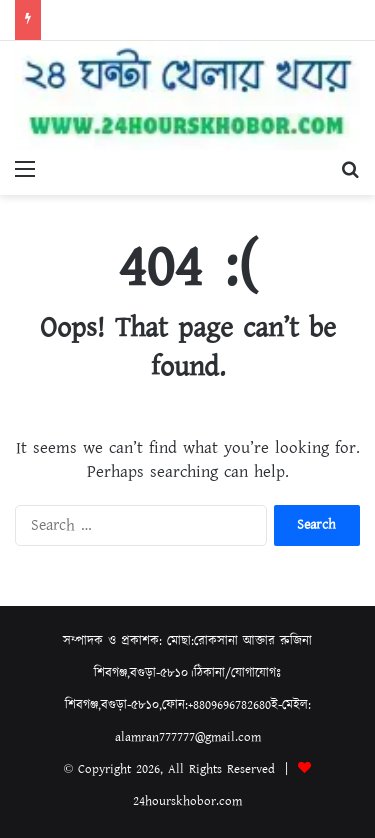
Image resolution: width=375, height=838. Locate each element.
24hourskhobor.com (187, 801)
